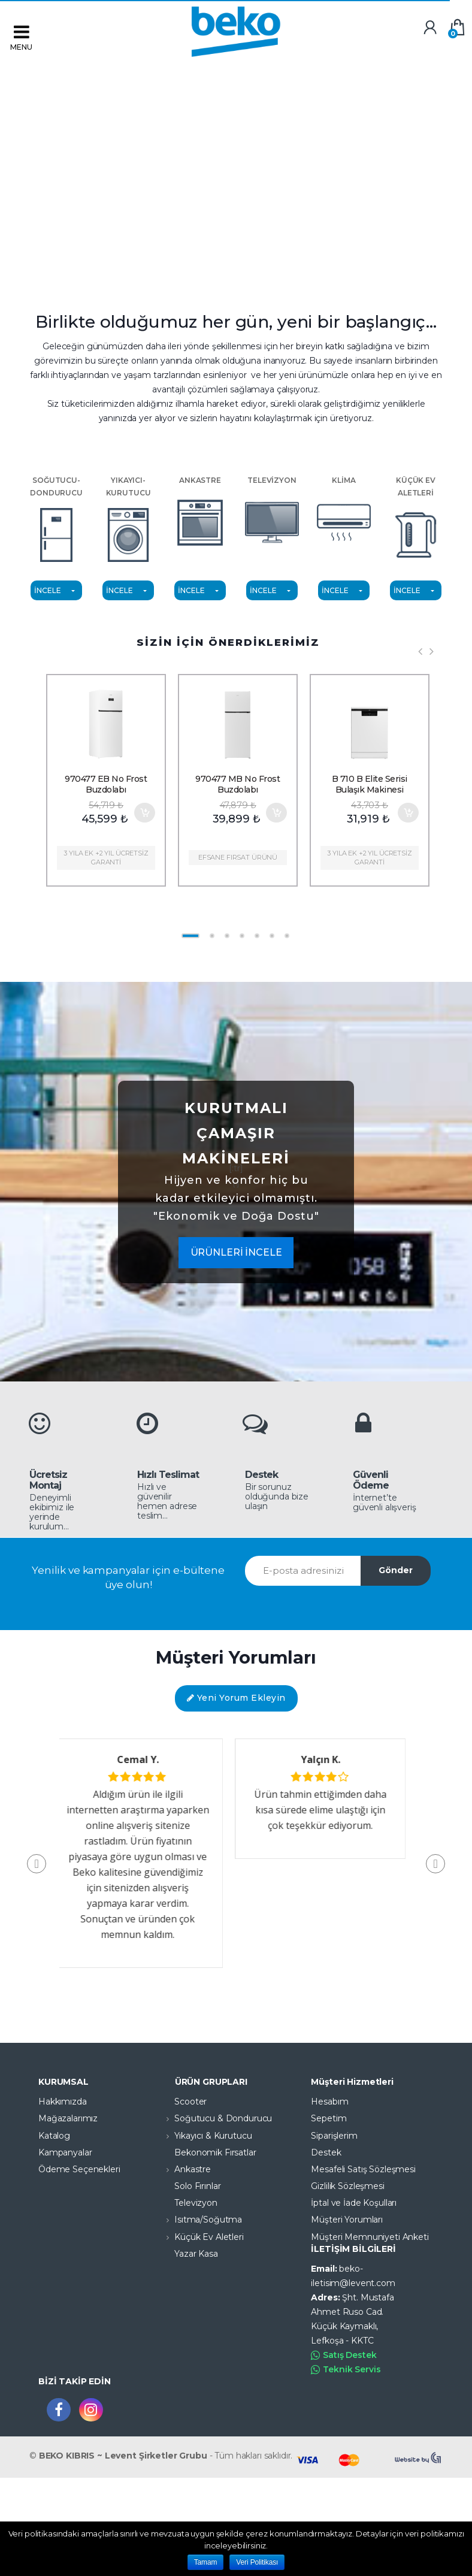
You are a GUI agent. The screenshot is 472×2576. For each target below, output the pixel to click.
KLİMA (344, 512)
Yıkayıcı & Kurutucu (204, 2135)
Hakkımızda (62, 2101)
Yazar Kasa (187, 2253)
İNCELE (47, 590)
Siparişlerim (334, 2135)
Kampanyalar (65, 2152)
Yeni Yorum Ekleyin (236, 1697)
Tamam (205, 2562)
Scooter (181, 2101)
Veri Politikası (257, 2562)
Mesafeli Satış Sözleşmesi (363, 2169)
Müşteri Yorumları (347, 2219)
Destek (326, 2152)
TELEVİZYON (272, 512)
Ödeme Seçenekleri (79, 2169)
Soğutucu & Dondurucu (214, 2118)
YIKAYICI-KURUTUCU (128, 519)
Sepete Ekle (144, 813)
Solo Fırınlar (188, 2186)
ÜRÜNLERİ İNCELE (236, 1252)
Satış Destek (343, 2355)
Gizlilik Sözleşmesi (347, 2186)
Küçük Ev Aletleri (199, 2237)
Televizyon (186, 2202)
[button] (435, 1863)
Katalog (54, 2135)
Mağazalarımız (68, 2118)
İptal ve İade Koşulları (354, 2202)
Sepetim (328, 2118)
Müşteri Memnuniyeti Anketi (369, 2237)
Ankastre (183, 2169)
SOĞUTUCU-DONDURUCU (56, 519)
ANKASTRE (200, 512)
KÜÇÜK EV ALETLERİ (416, 519)
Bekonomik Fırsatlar (206, 2152)
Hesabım (329, 2101)
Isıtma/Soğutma (199, 2219)
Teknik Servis (345, 2369)
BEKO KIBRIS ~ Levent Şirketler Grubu (123, 2455)
